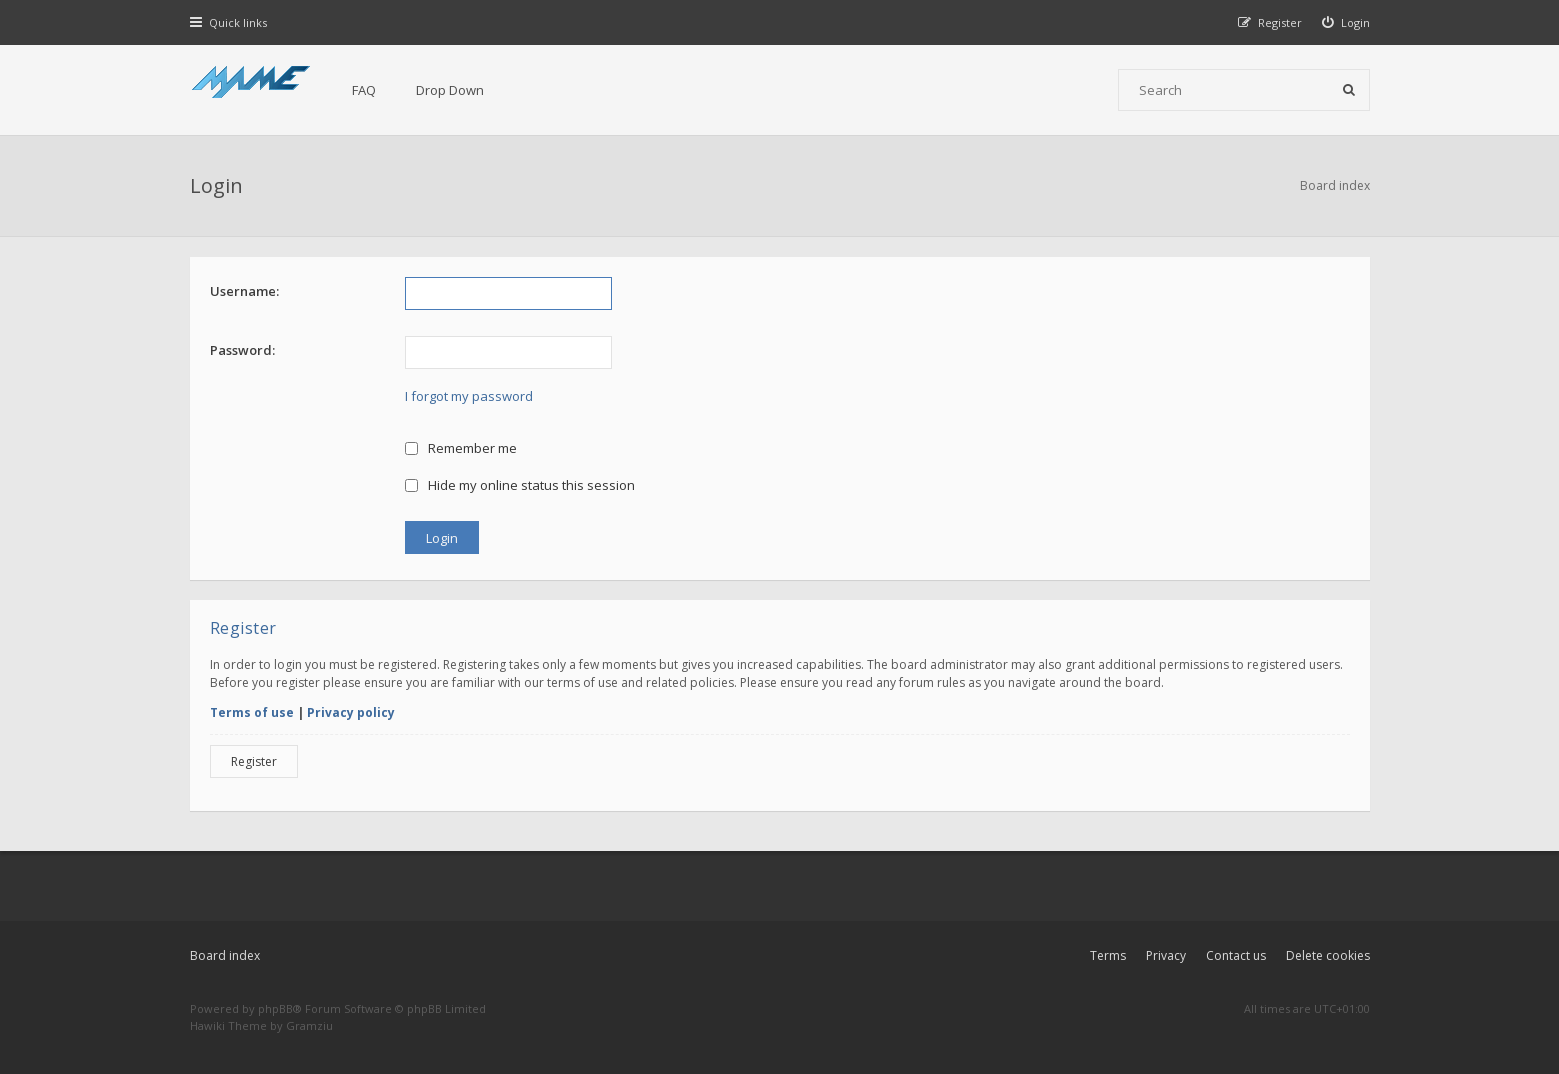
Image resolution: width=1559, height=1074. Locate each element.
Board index (225, 955)
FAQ (364, 90)
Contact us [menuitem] (1236, 955)
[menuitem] (1346, 22)
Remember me (461, 448)
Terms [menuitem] (1108, 955)
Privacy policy (351, 712)
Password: (242, 350)
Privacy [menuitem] (1166, 955)
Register (254, 761)
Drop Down (450, 90)
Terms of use (252, 712)
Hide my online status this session (520, 485)
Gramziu (309, 1025)
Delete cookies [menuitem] (1328, 955)
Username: (244, 291)
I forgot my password (469, 396)
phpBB (275, 1008)
